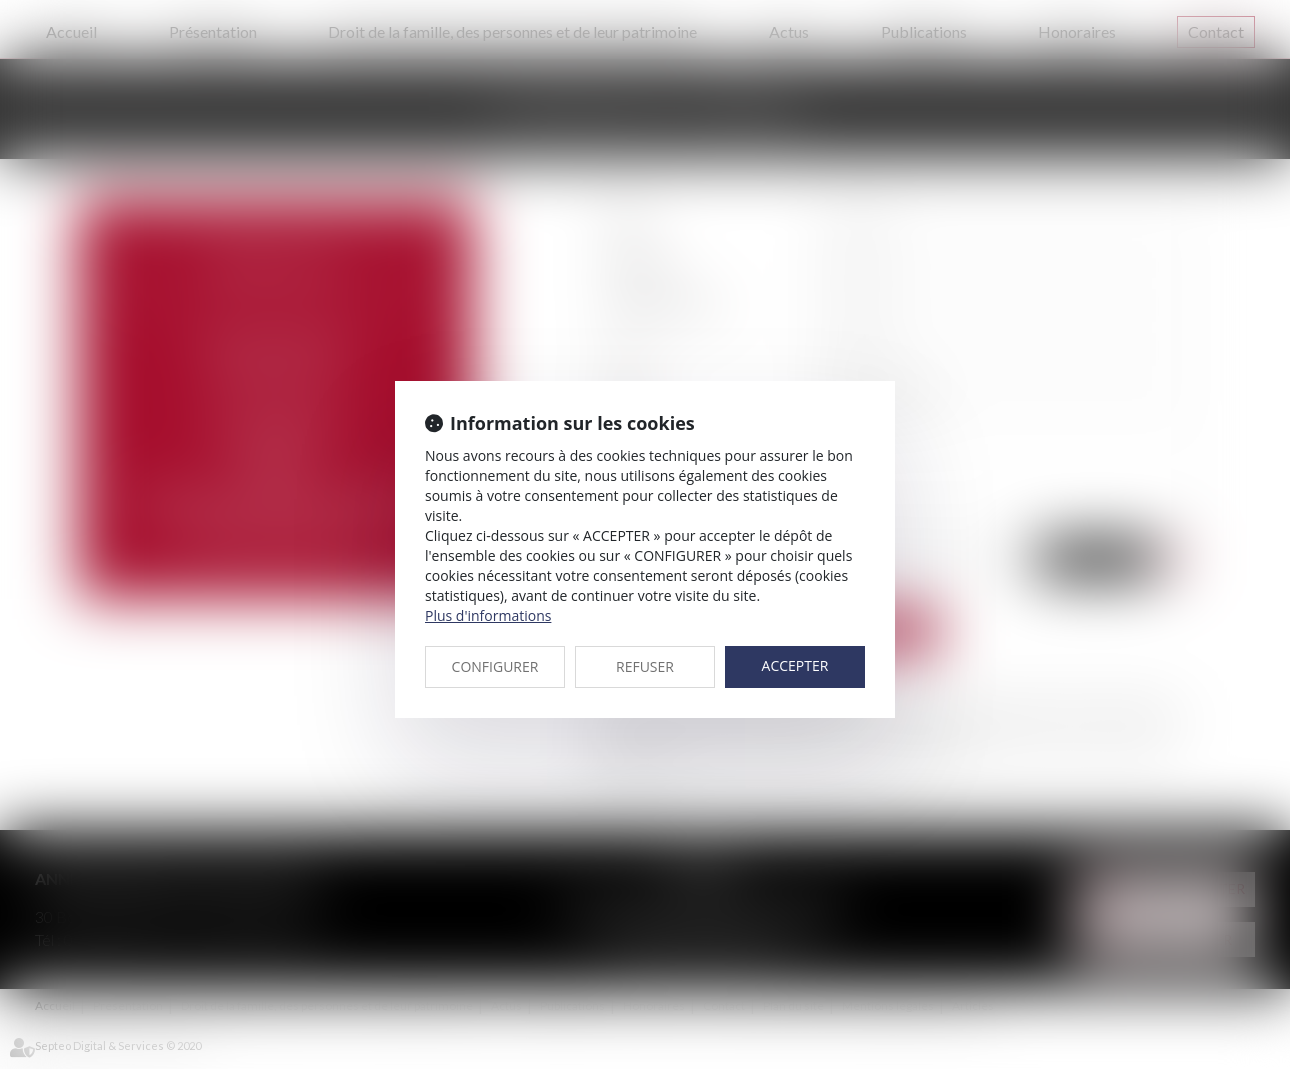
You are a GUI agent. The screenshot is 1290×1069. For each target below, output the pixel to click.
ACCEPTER (795, 665)
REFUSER (645, 666)
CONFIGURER (495, 666)
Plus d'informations (488, 615)
